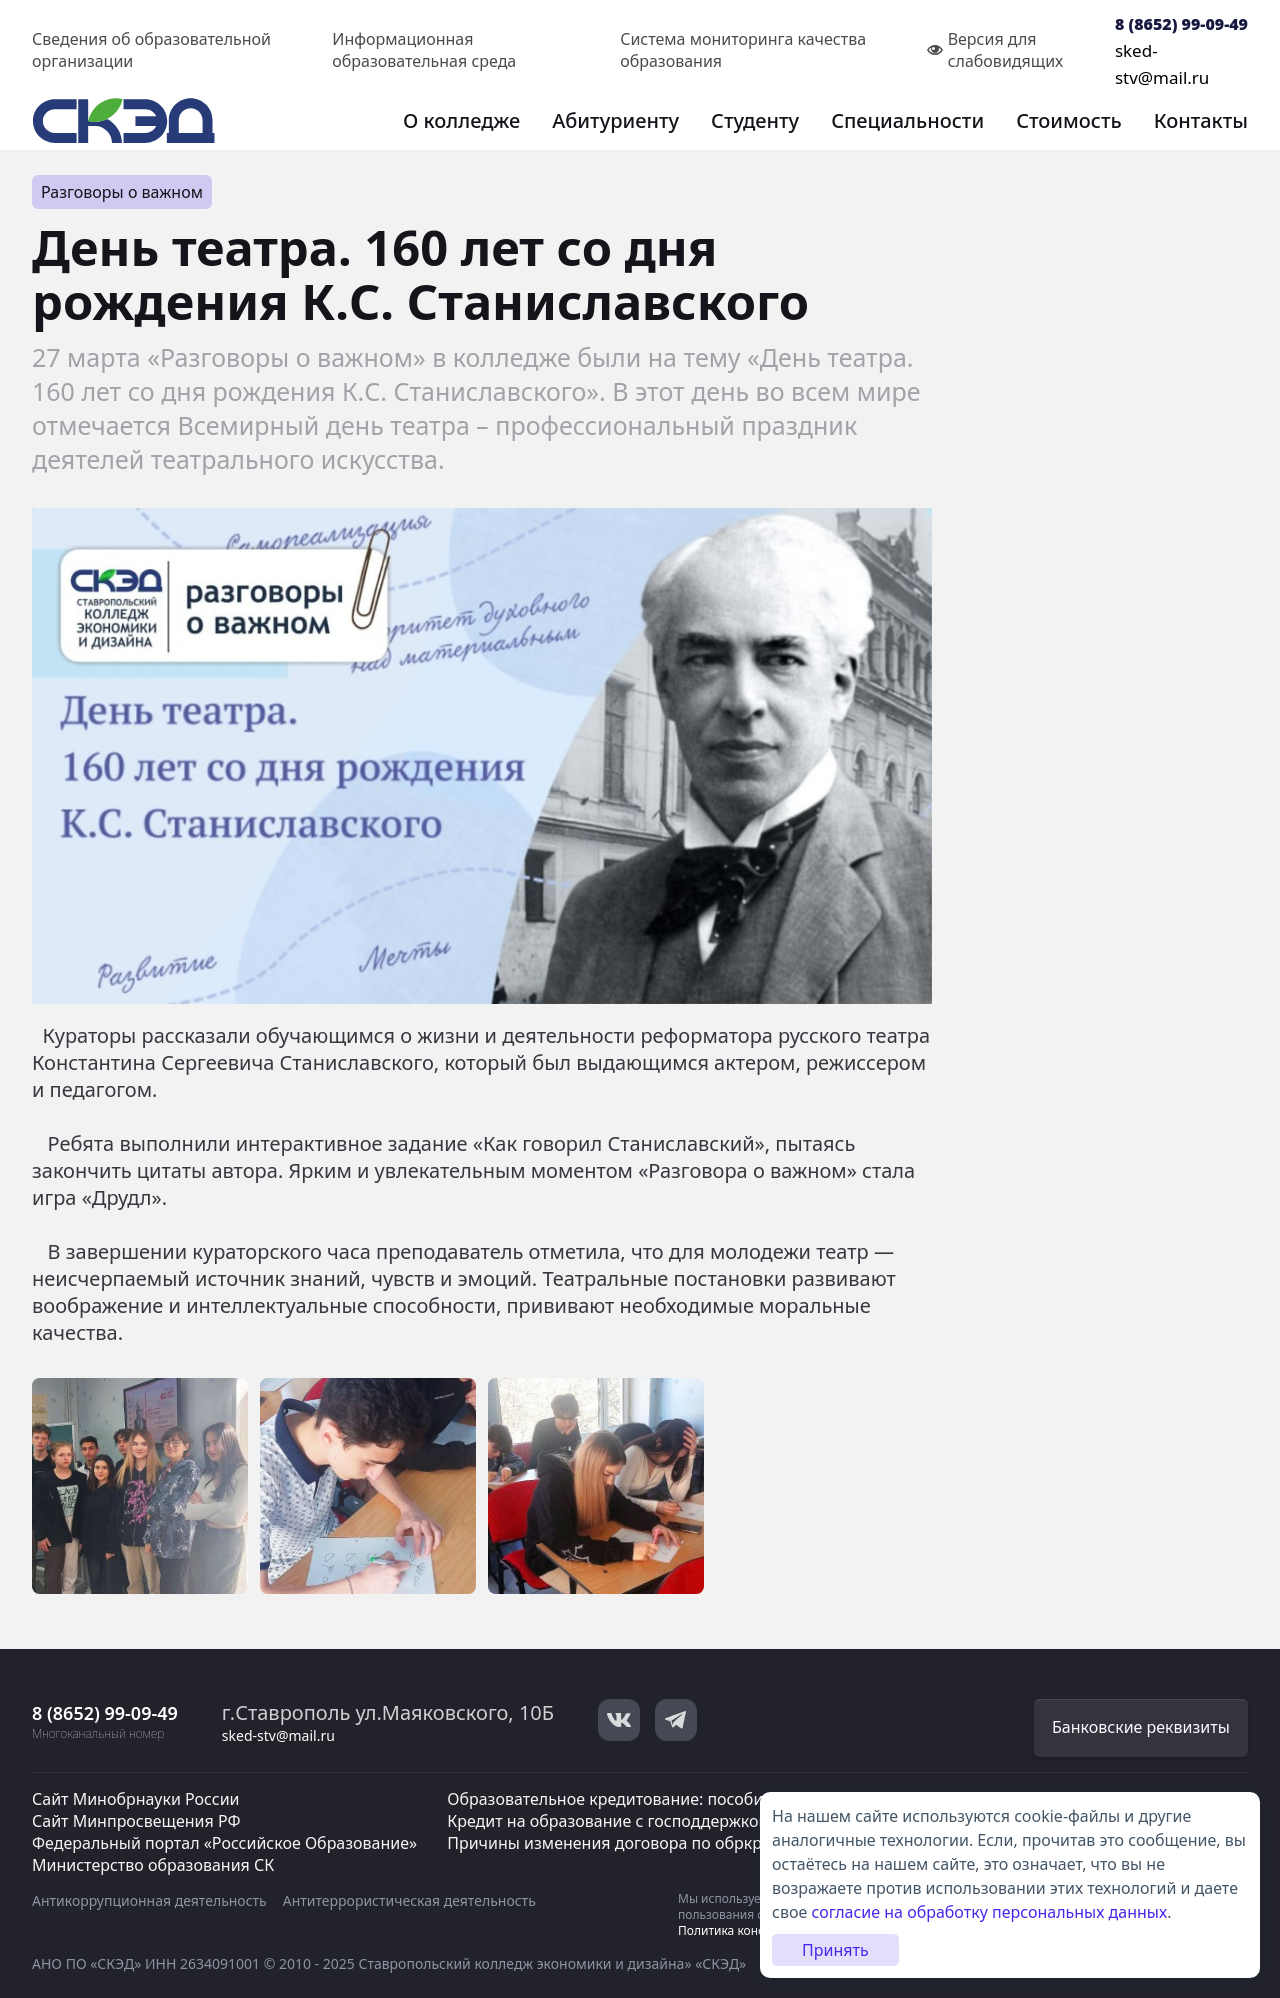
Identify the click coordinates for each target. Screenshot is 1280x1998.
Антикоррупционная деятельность (149, 1900)
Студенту (755, 120)
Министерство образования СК (153, 1865)
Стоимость (1069, 120)
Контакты (1201, 120)
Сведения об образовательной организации (151, 50)
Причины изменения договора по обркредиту (626, 1843)
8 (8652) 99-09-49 (1181, 24)
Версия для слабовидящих (995, 50)
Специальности (907, 120)
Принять (835, 1950)
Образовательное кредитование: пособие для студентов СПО (685, 1799)
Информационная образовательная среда (424, 50)
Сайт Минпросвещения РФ (136, 1821)
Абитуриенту (615, 120)
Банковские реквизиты (1141, 1728)
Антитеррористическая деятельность (409, 1900)
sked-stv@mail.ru (278, 1735)
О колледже (461, 120)
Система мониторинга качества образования (743, 50)
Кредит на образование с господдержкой (607, 1821)
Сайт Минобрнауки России (136, 1799)
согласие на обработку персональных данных (989, 1912)
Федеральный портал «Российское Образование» (224, 1843)
